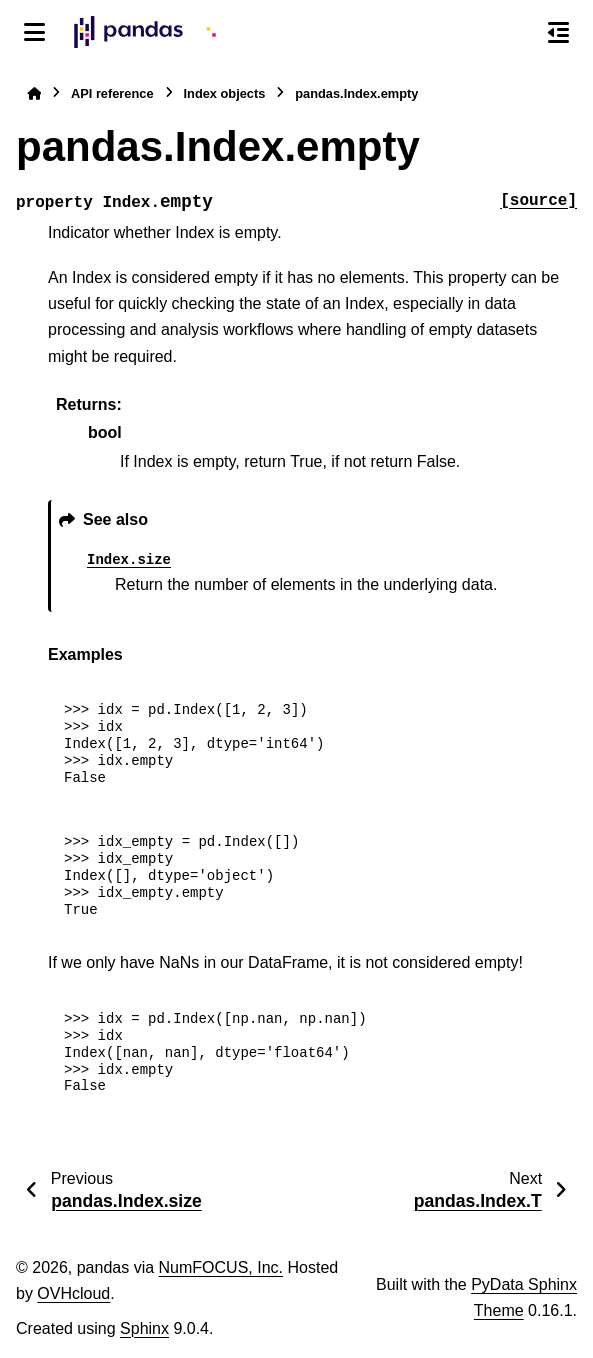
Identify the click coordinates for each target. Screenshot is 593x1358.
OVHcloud (73, 1293)
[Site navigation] (34, 32)
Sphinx (144, 1328)
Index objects (225, 93)
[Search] (516, 33)
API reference (112, 93)
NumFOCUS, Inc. (221, 1267)
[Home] (34, 93)
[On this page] (558, 32)
